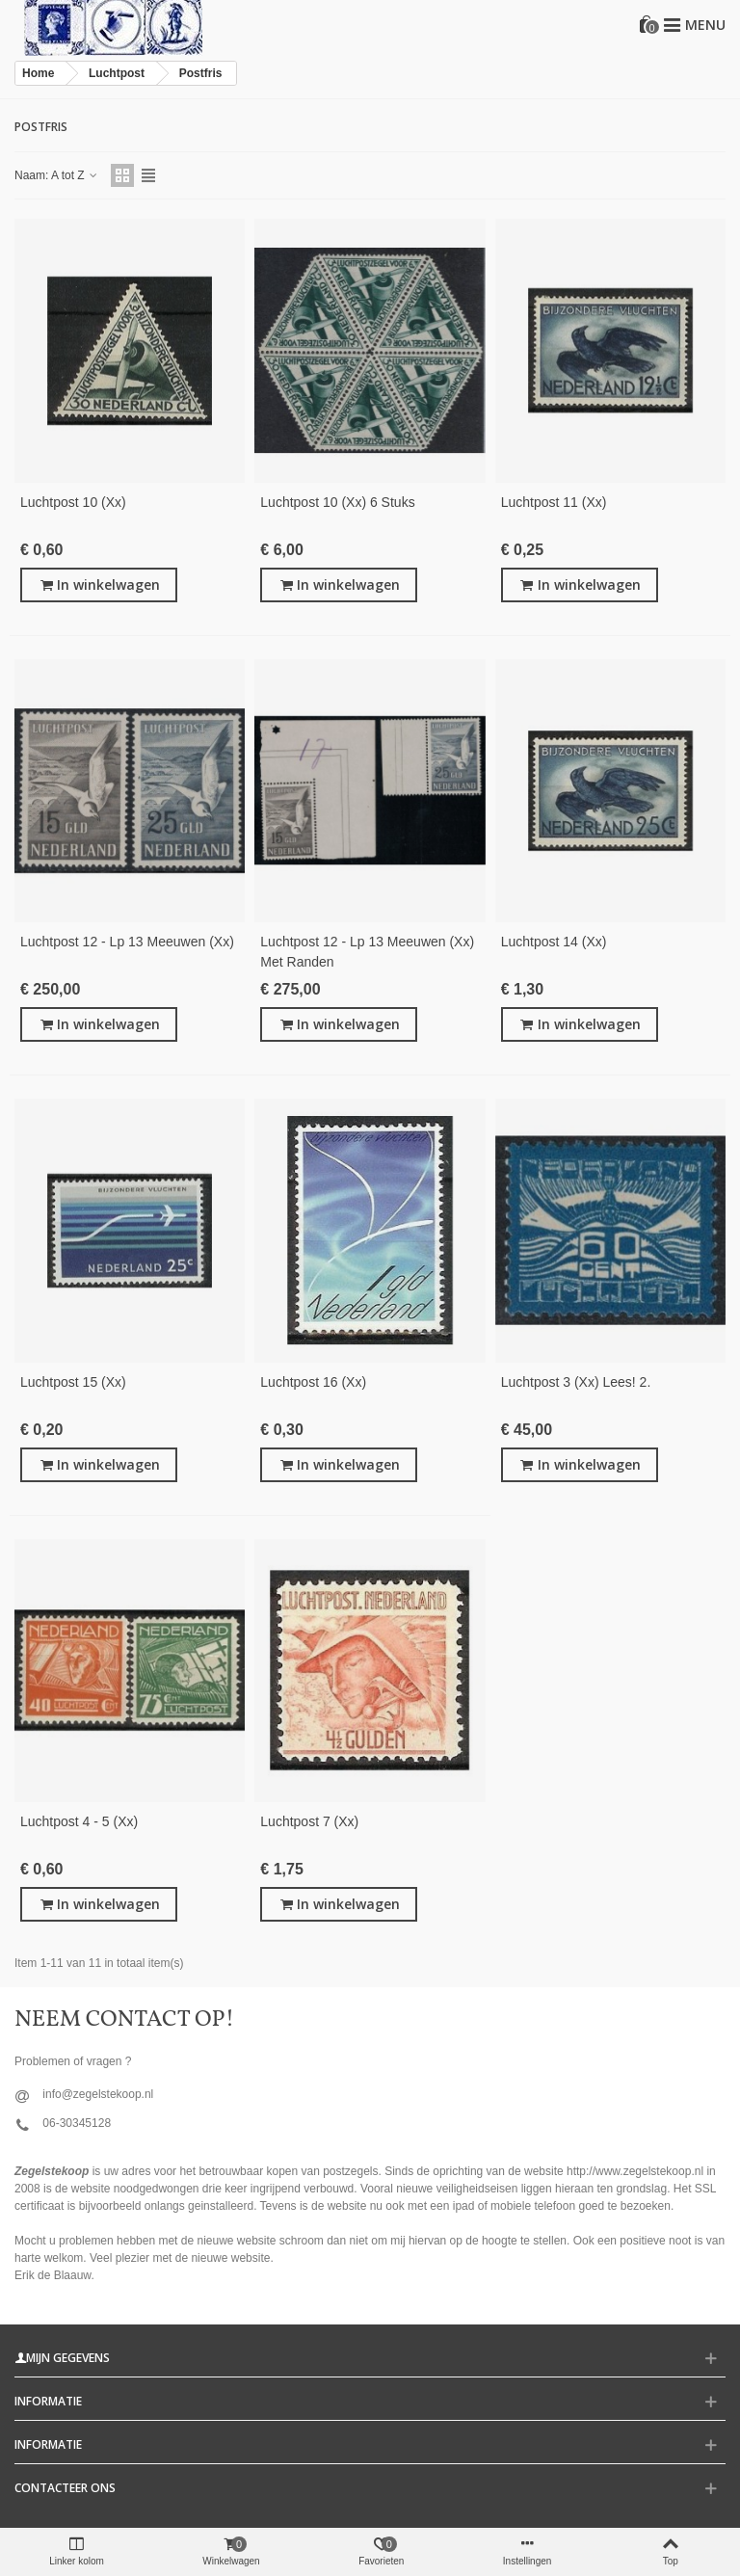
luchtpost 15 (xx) (73, 1382)
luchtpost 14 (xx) (554, 941)
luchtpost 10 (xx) (73, 502)
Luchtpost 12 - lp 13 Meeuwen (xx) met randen (367, 951)
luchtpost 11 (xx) (554, 502)
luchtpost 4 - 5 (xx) (79, 1821)
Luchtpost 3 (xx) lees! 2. (576, 1382)
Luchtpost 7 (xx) (309, 1821)
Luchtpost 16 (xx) (313, 1382)
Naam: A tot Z (56, 175)
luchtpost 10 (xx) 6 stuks (337, 502)
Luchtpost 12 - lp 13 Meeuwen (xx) (127, 941)
